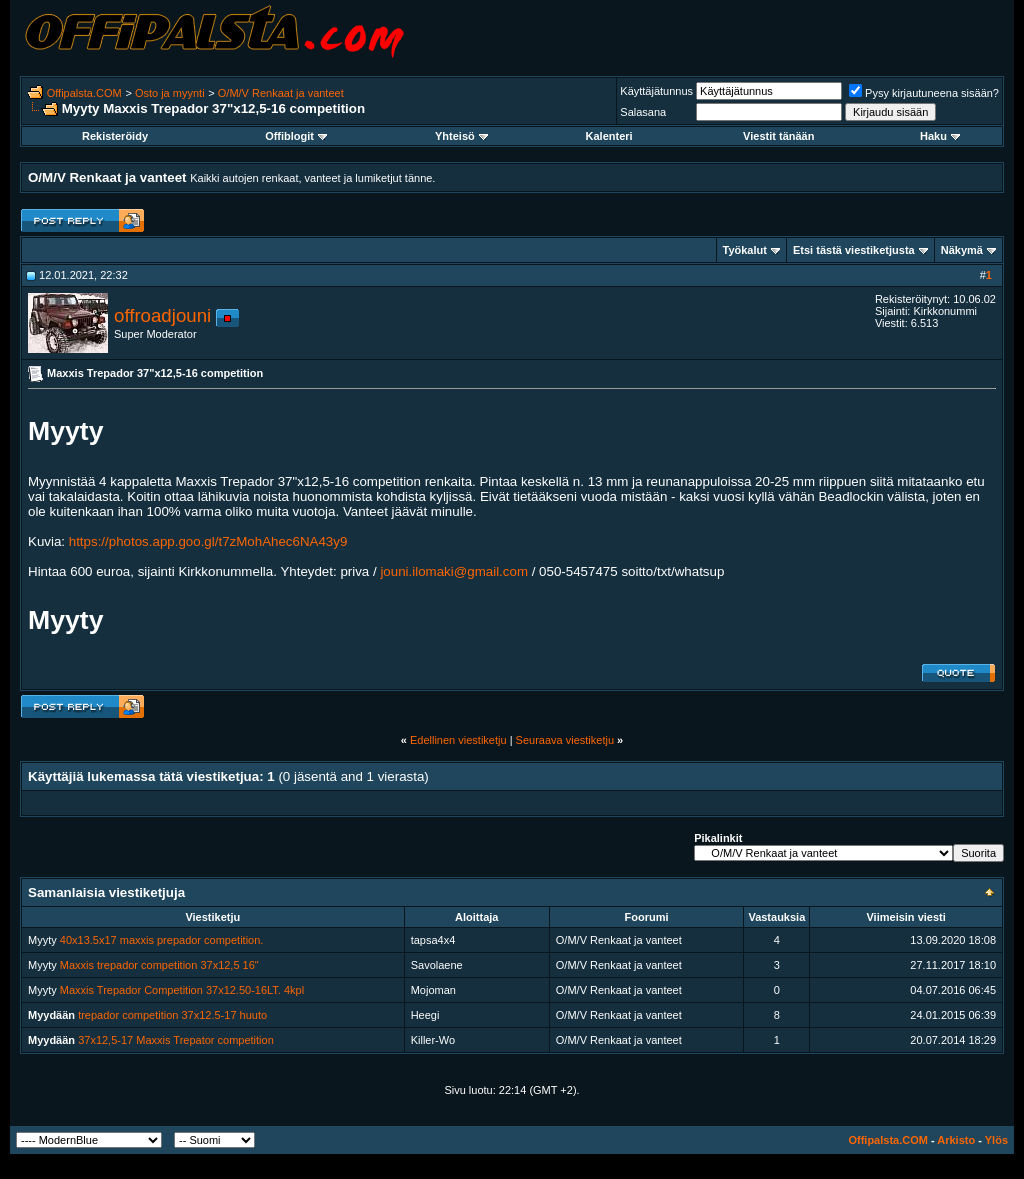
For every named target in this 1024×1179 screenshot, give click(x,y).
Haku (940, 136)
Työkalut (745, 250)
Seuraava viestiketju (565, 740)
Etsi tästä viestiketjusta (854, 250)
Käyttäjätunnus (656, 91)
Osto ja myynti (170, 93)
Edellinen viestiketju (458, 740)
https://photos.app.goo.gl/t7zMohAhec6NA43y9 (208, 541)
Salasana (643, 112)
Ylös (996, 1140)
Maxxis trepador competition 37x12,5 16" (159, 965)
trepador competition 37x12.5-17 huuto (172, 1015)
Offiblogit (296, 136)
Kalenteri (609, 136)
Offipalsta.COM (84, 93)
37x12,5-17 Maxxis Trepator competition (176, 1040)
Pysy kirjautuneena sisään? (924, 93)
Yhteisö (461, 136)
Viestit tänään (778, 136)
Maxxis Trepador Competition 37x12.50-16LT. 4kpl (182, 990)
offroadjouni (162, 315)
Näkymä (962, 250)
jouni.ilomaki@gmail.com (454, 571)
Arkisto (956, 1140)
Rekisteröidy (115, 136)
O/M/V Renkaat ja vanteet (281, 93)
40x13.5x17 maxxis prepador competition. (162, 940)
